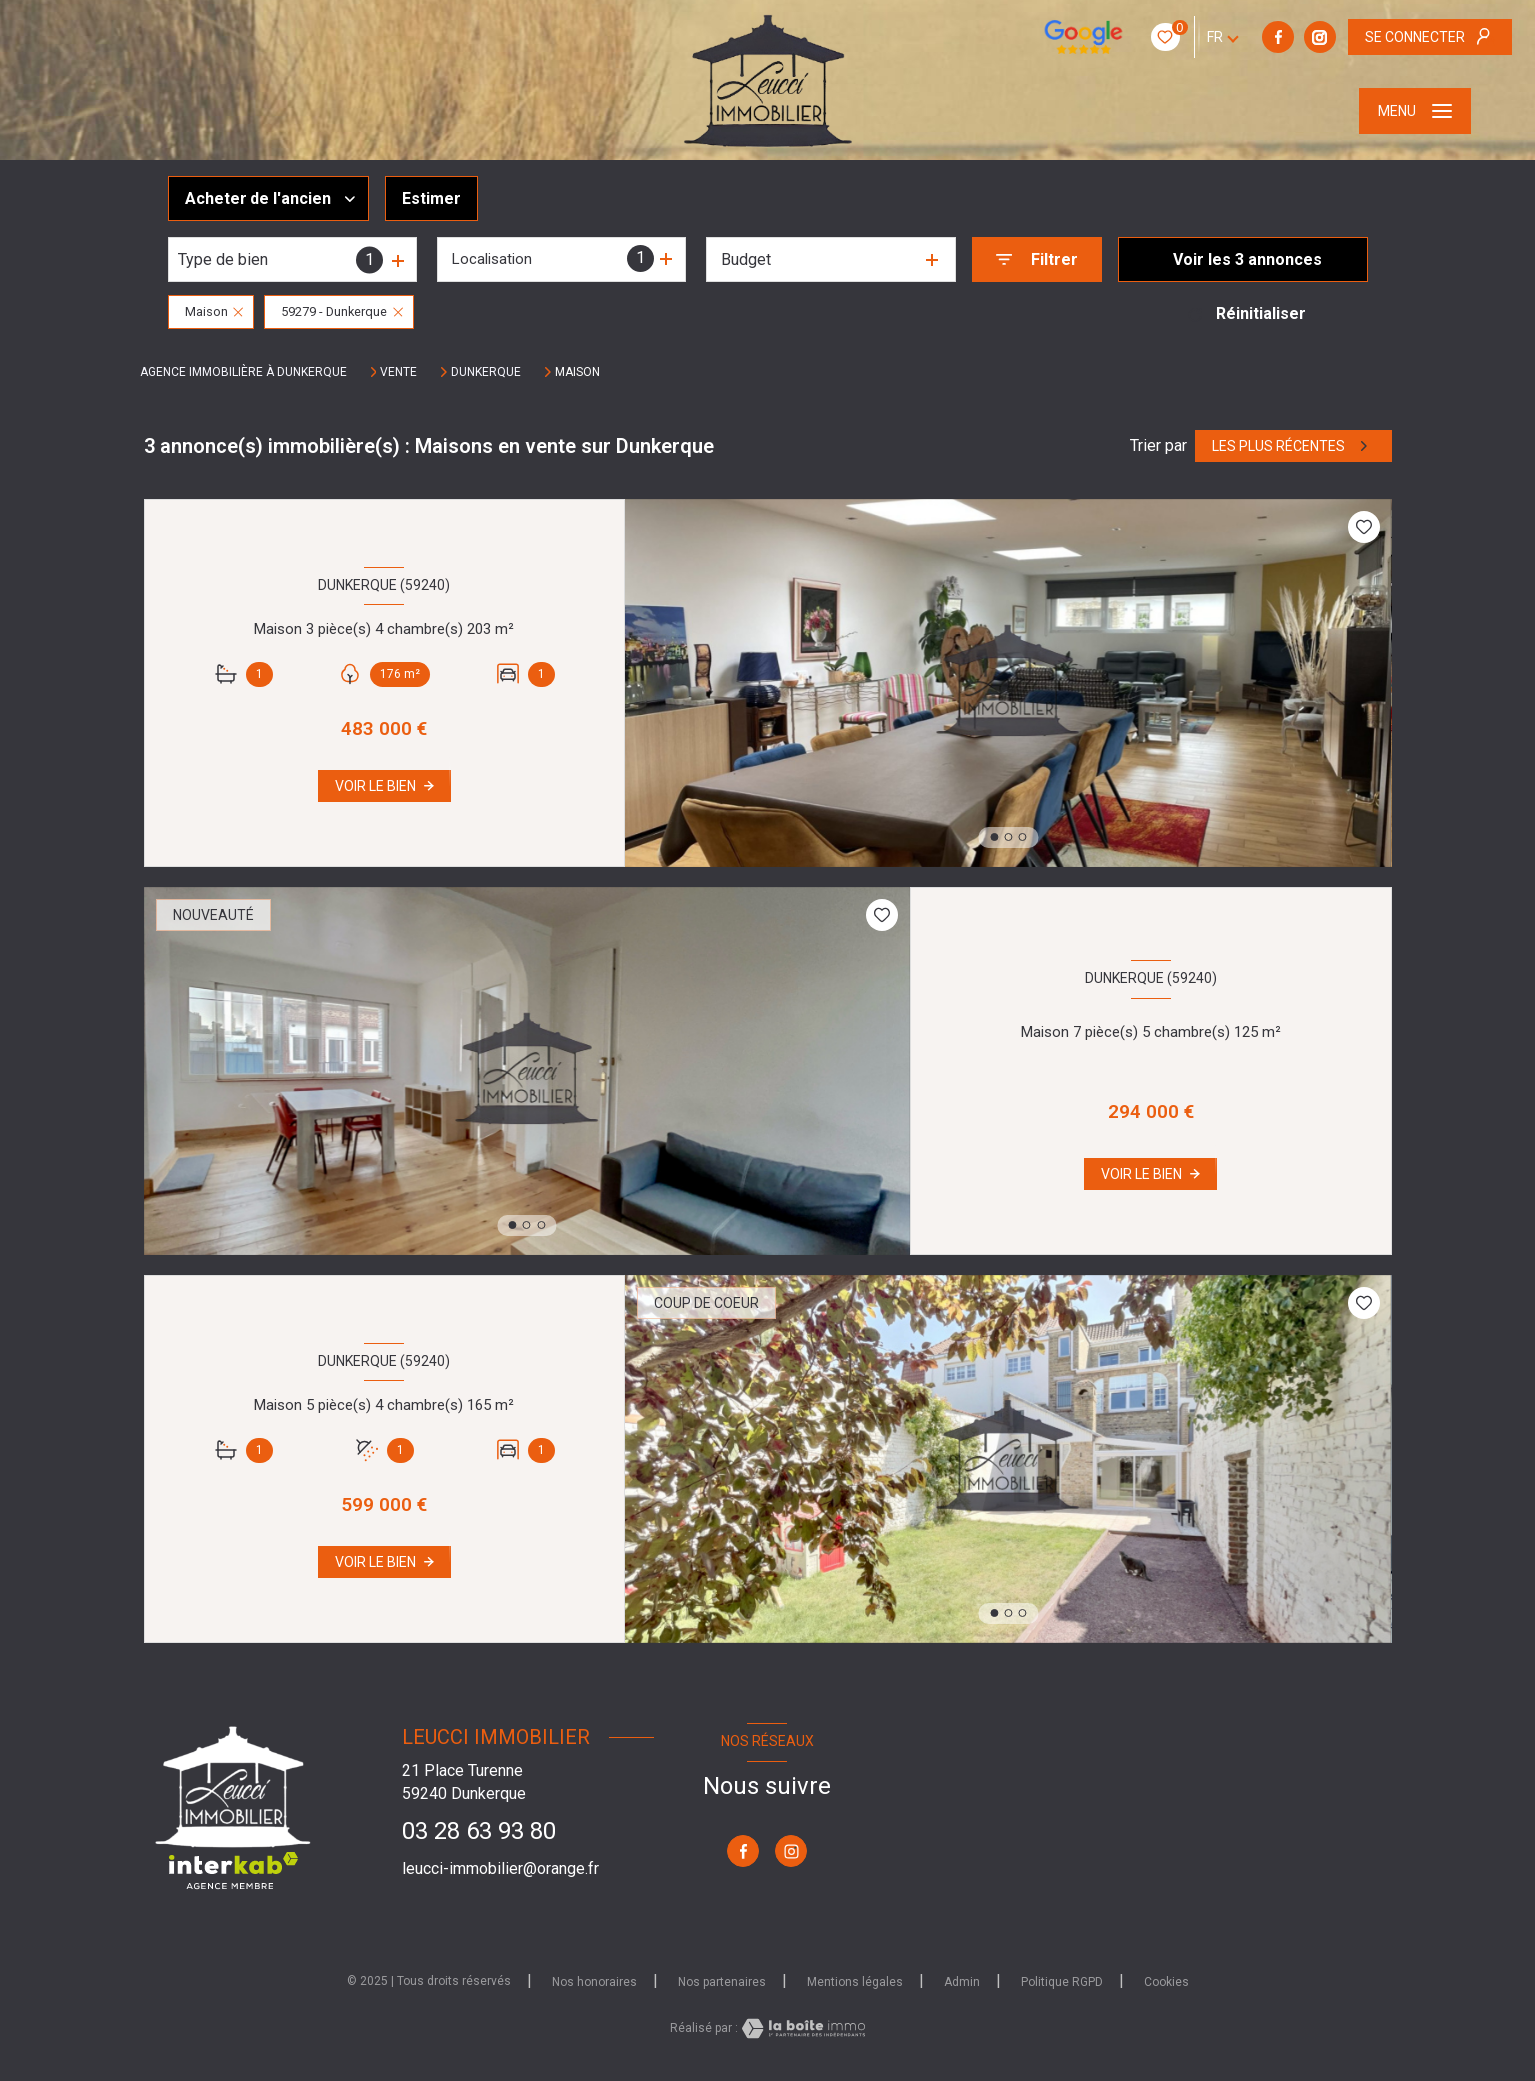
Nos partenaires (722, 1982)
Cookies (1166, 1982)
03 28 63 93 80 (479, 1831)
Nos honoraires (594, 1982)
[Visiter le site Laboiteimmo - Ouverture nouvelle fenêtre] (802, 2028)
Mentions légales (855, 1982)
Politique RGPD (1062, 1982)
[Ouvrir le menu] (1415, 111)
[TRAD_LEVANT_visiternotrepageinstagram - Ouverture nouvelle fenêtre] (1196, 37)
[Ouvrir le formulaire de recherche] (1037, 259)
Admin (962, 1982)
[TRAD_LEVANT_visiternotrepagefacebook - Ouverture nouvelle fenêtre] (1154, 37)
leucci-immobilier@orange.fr (500, 1868)
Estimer (431, 198)
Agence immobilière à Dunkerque (243, 372)
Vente (398, 372)
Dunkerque (486, 372)
